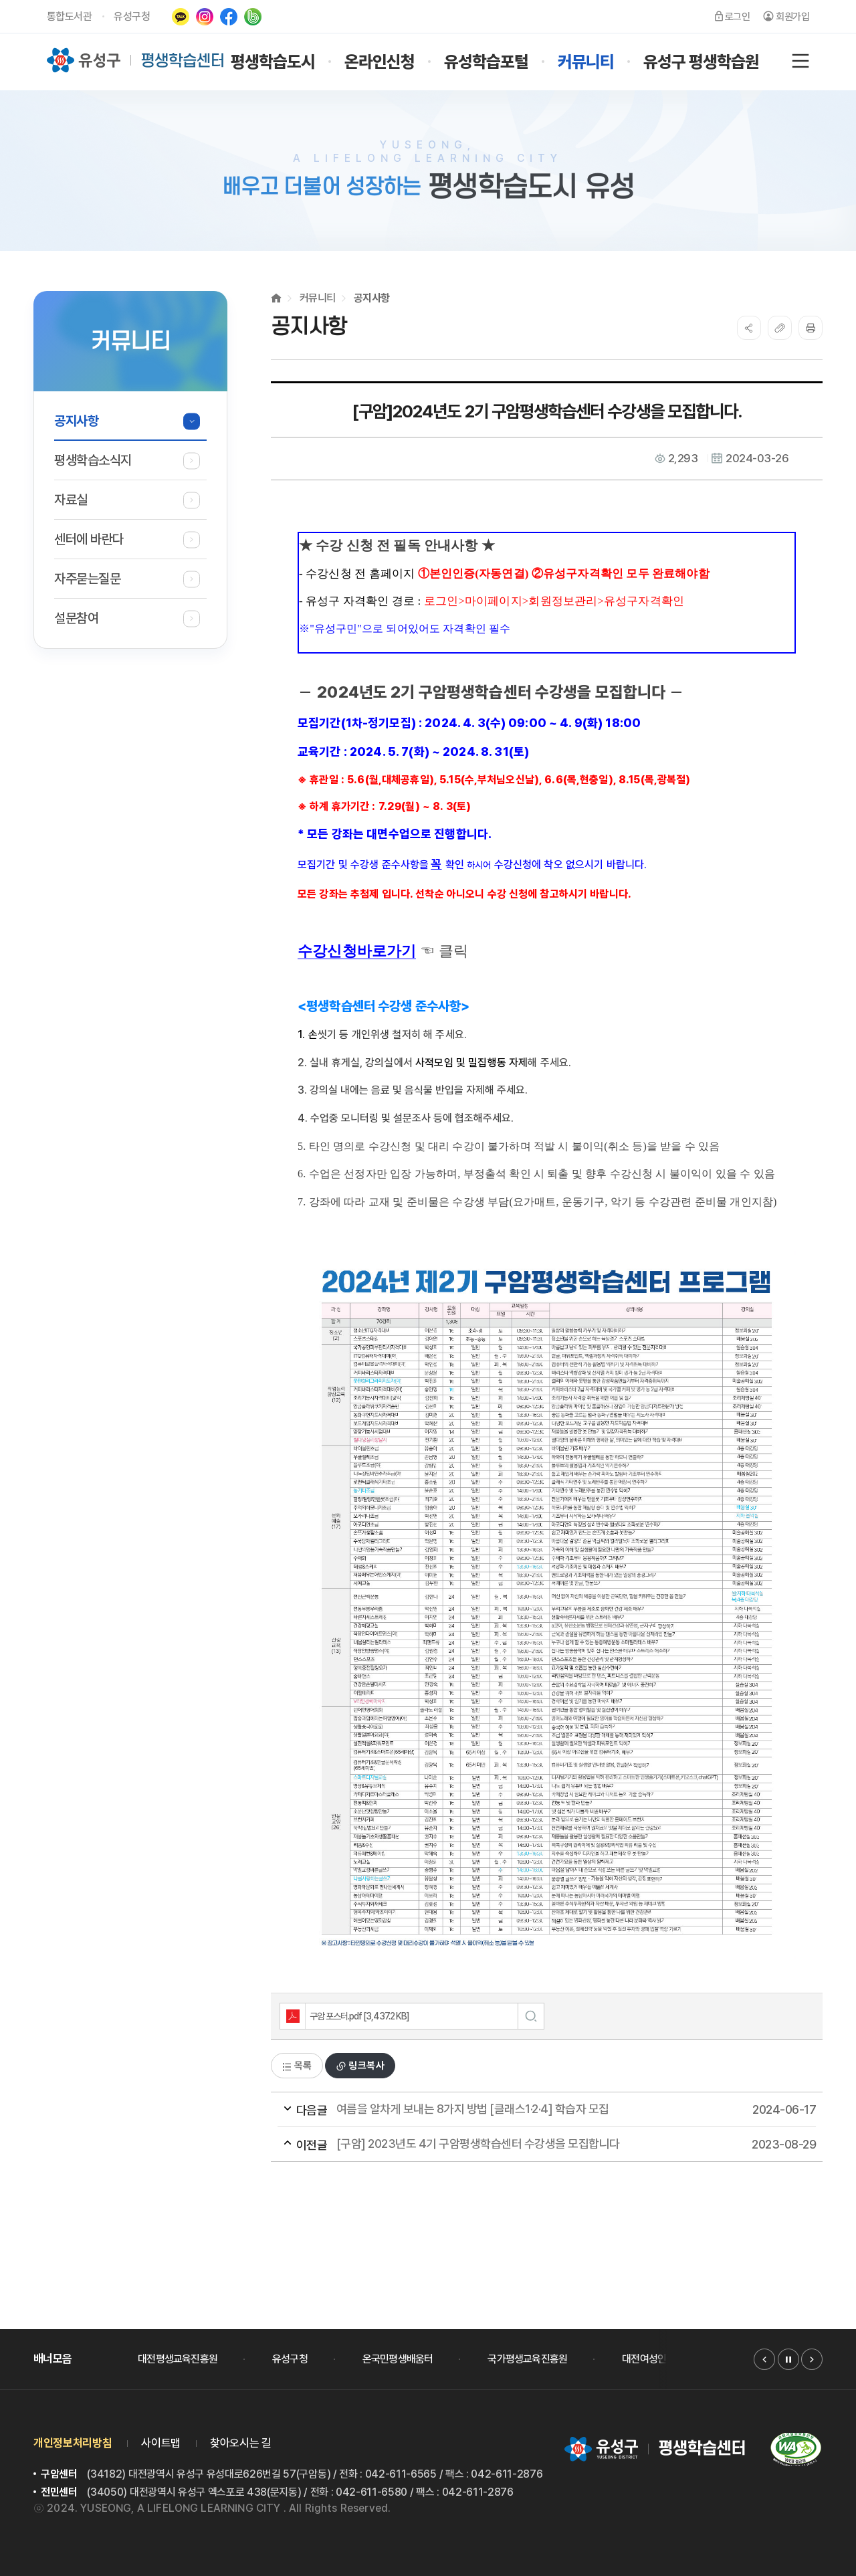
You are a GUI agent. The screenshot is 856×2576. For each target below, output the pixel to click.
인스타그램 (204, 16)
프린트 (810, 328)
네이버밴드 (252, 16)
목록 (297, 2066)
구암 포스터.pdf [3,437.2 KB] (344, 2016)
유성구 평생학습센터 (136, 60)
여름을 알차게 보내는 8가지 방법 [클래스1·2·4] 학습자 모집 (521, 2109)
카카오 (180, 16)
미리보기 (531, 2016)
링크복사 (360, 2066)
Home (276, 298)
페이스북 (228, 16)
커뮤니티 (318, 298)
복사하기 (780, 328)
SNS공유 (749, 328)
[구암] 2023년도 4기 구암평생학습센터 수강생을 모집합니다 (521, 2144)
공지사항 (372, 298)
